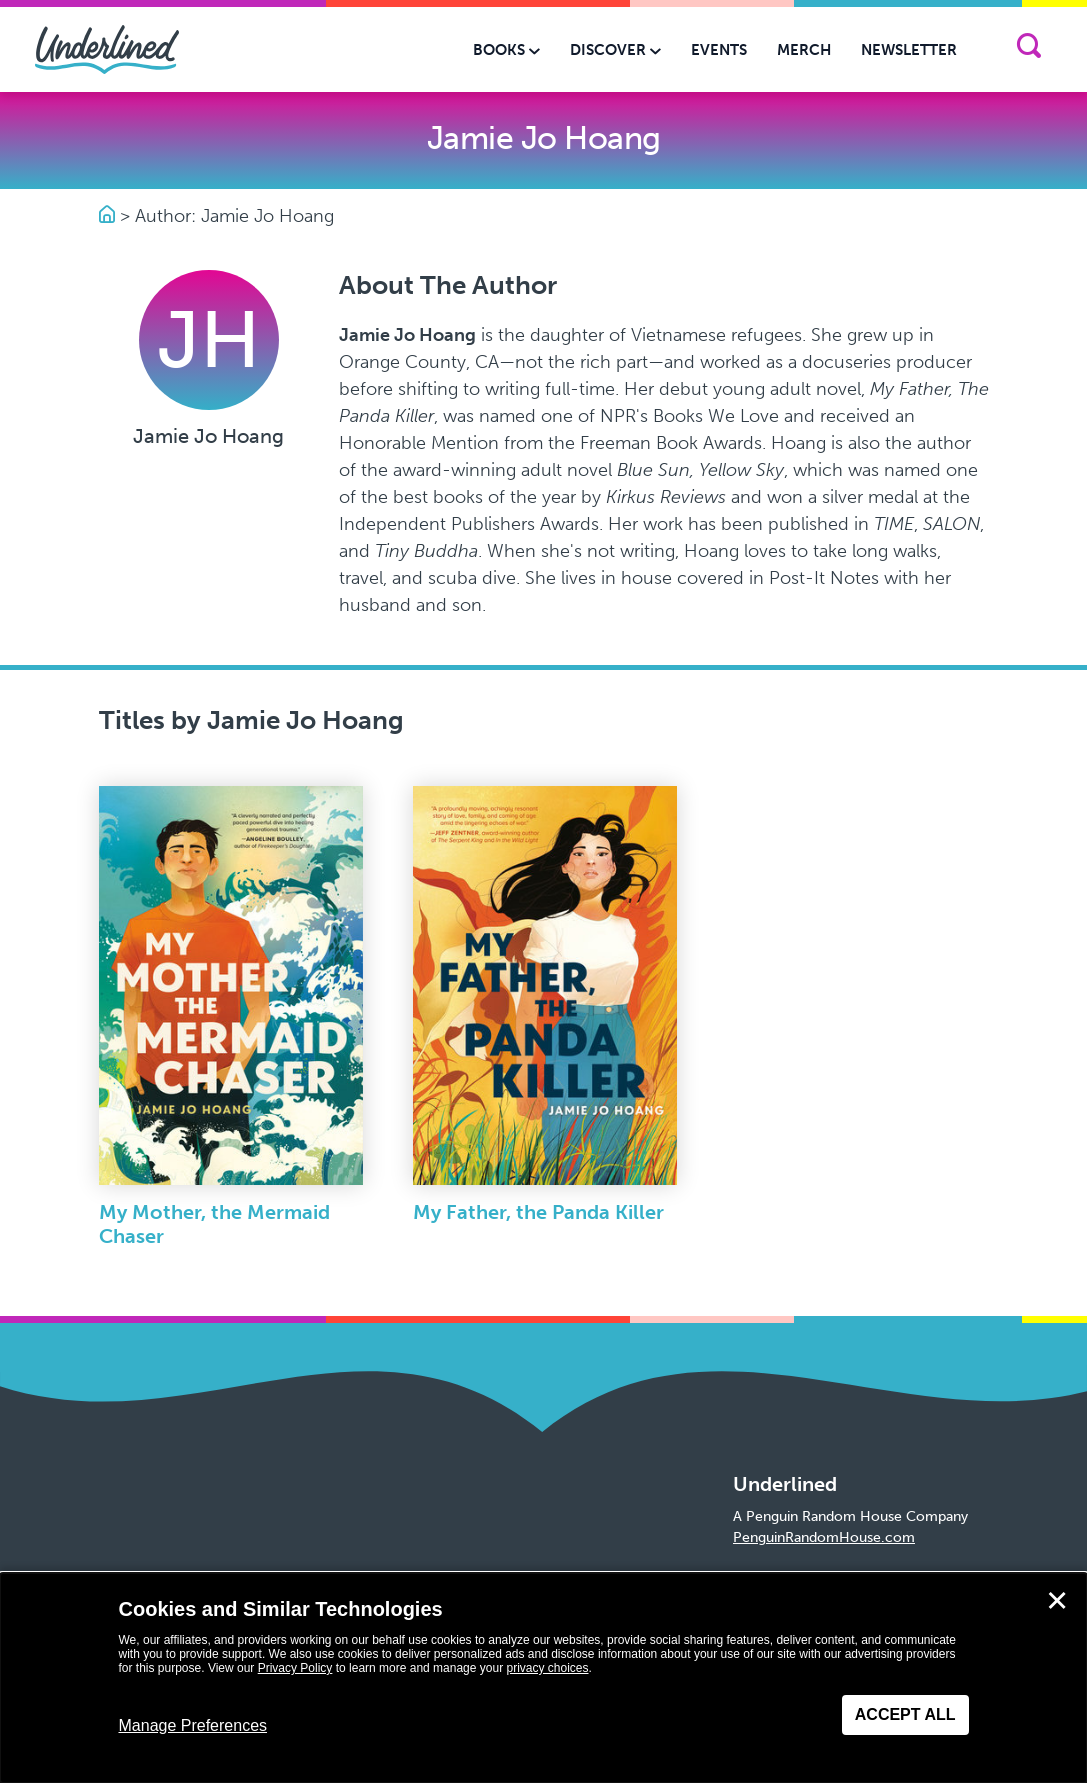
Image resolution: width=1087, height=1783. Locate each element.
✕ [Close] (1057, 1601)
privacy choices (547, 1668)
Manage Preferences (193, 1725)
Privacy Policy (295, 1668)
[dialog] (543, 1678)
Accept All (905, 1714)
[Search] (1028, 49)
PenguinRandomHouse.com (824, 1537)
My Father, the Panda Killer (538, 1212)
